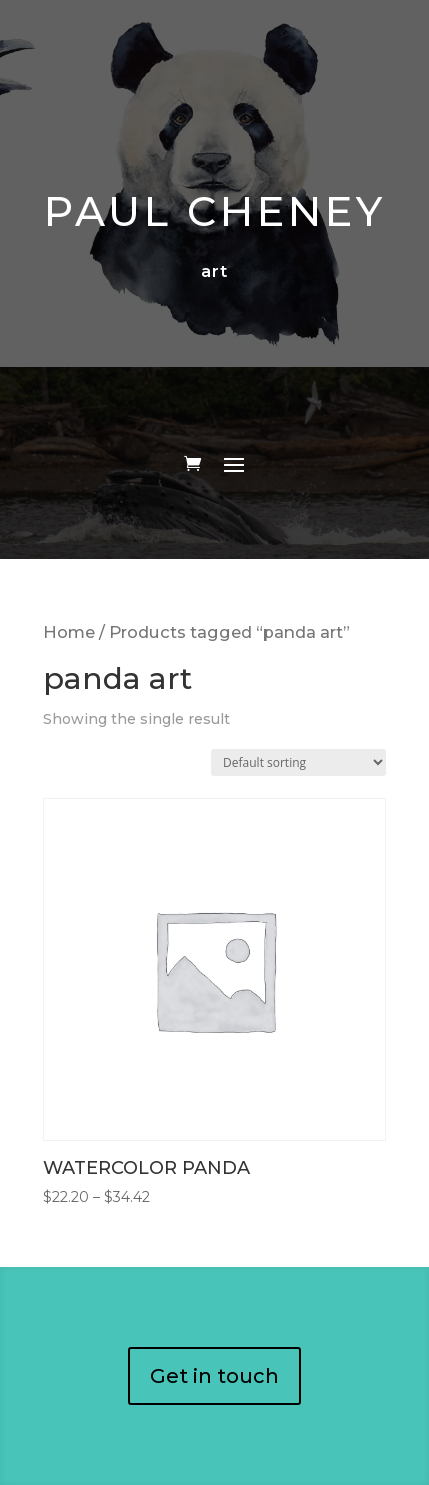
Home (69, 632)
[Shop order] (298, 762)
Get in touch (214, 1376)
